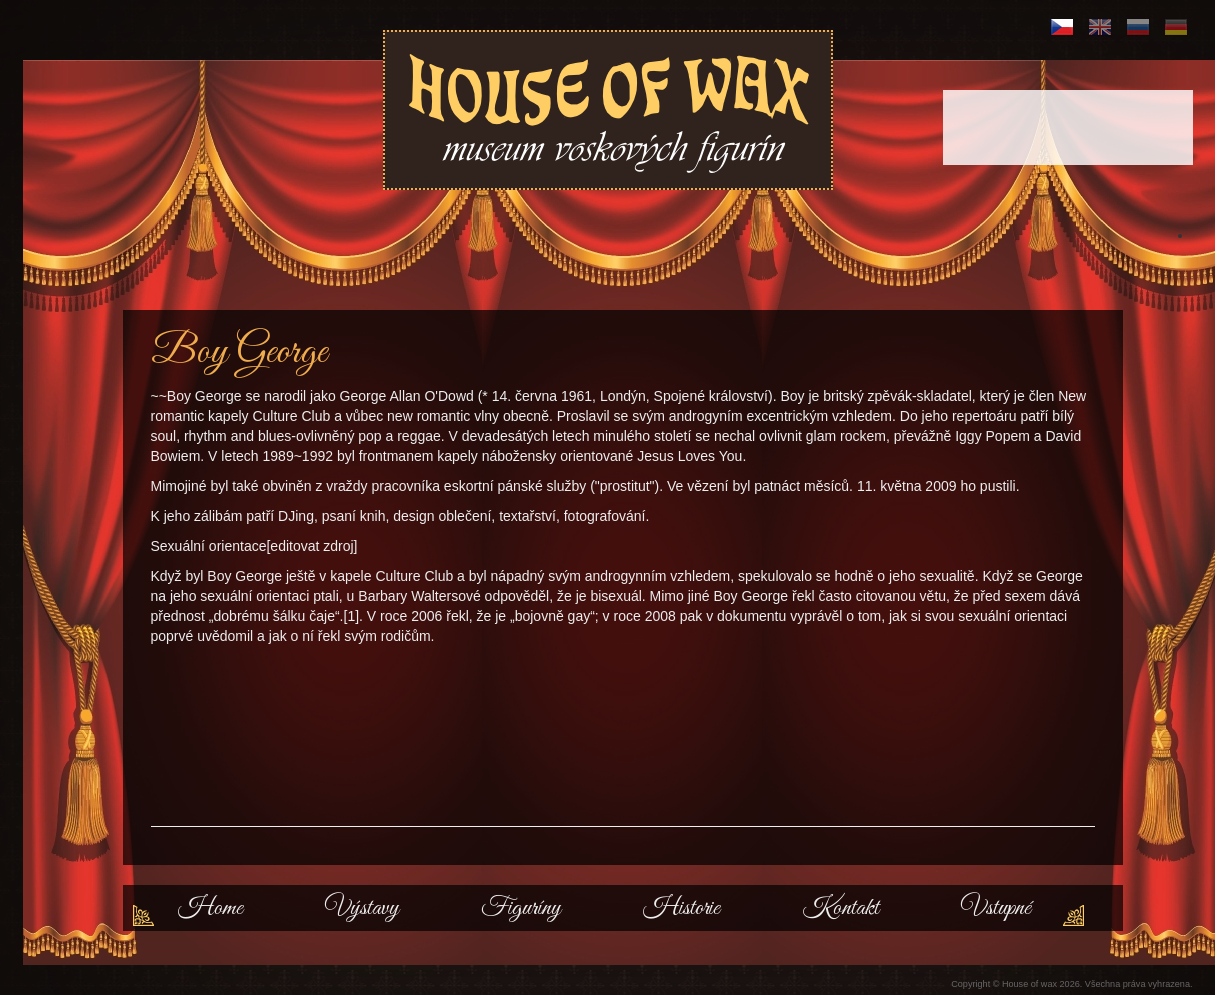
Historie (681, 908)
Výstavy (362, 908)
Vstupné (996, 908)
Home (210, 908)
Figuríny (521, 908)
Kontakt (840, 908)
